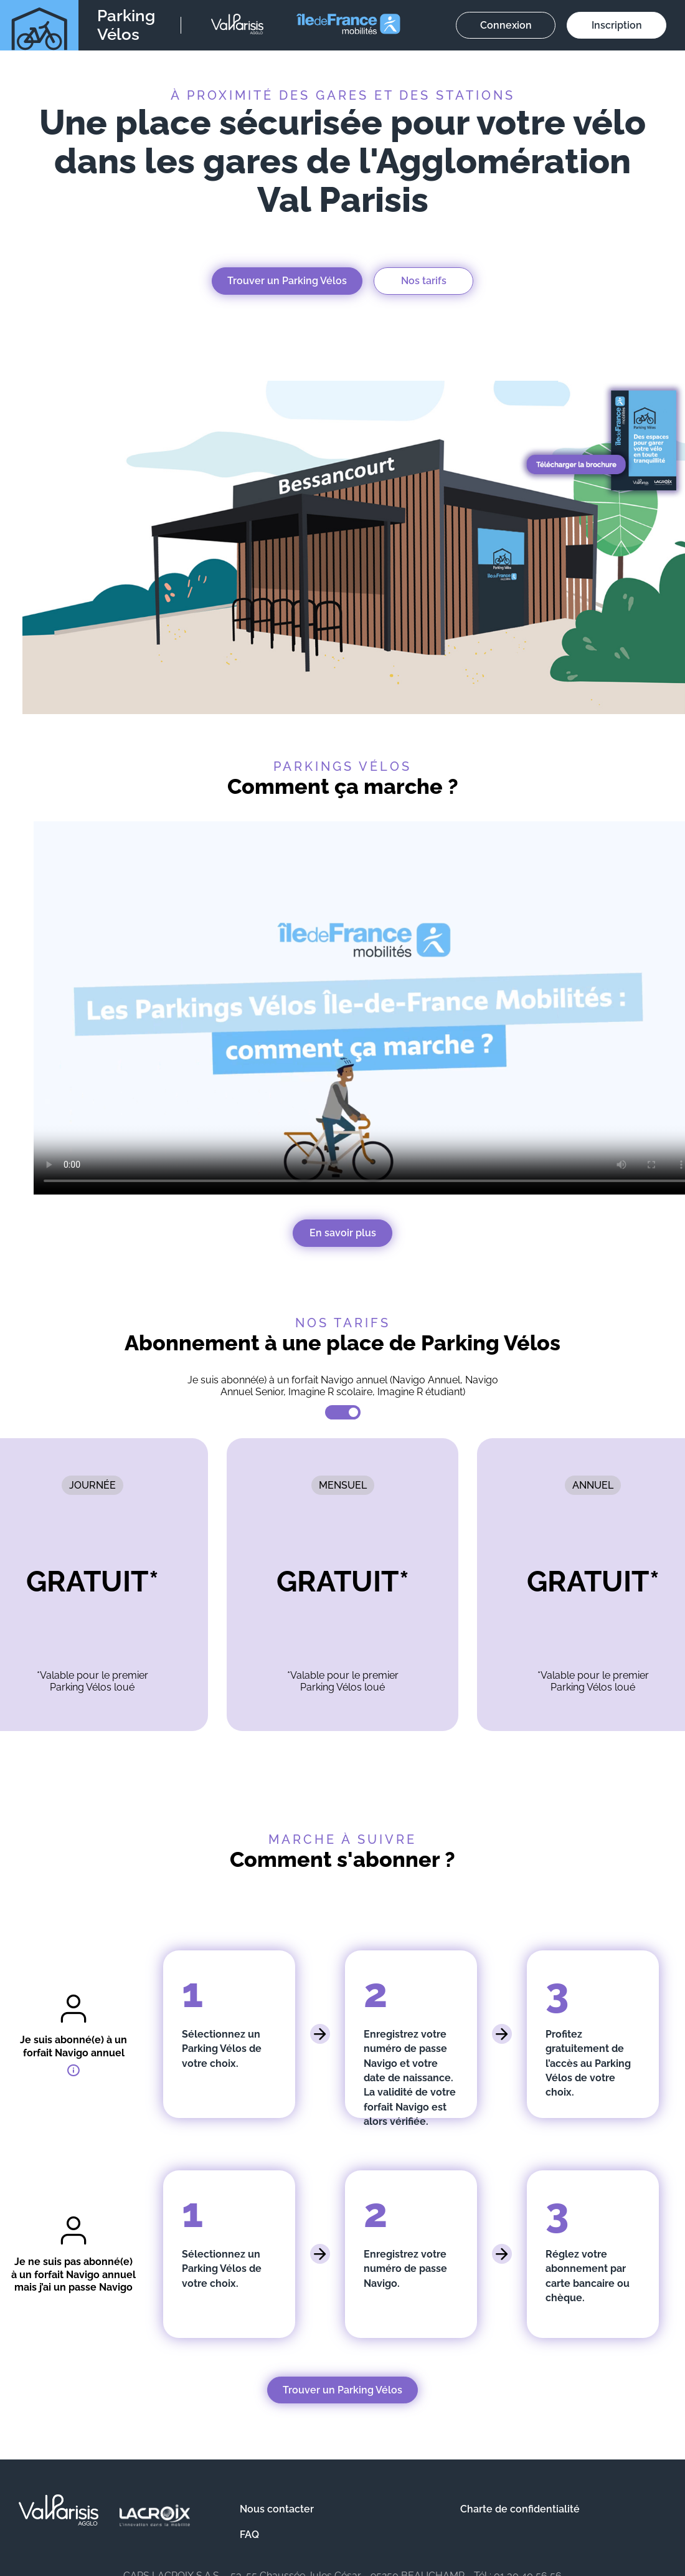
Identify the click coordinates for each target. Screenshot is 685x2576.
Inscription (617, 25)
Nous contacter (277, 2509)
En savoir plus (342, 1233)
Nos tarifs (423, 281)
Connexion (506, 25)
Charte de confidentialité (520, 2509)
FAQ (249, 2534)
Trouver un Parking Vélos (287, 281)
